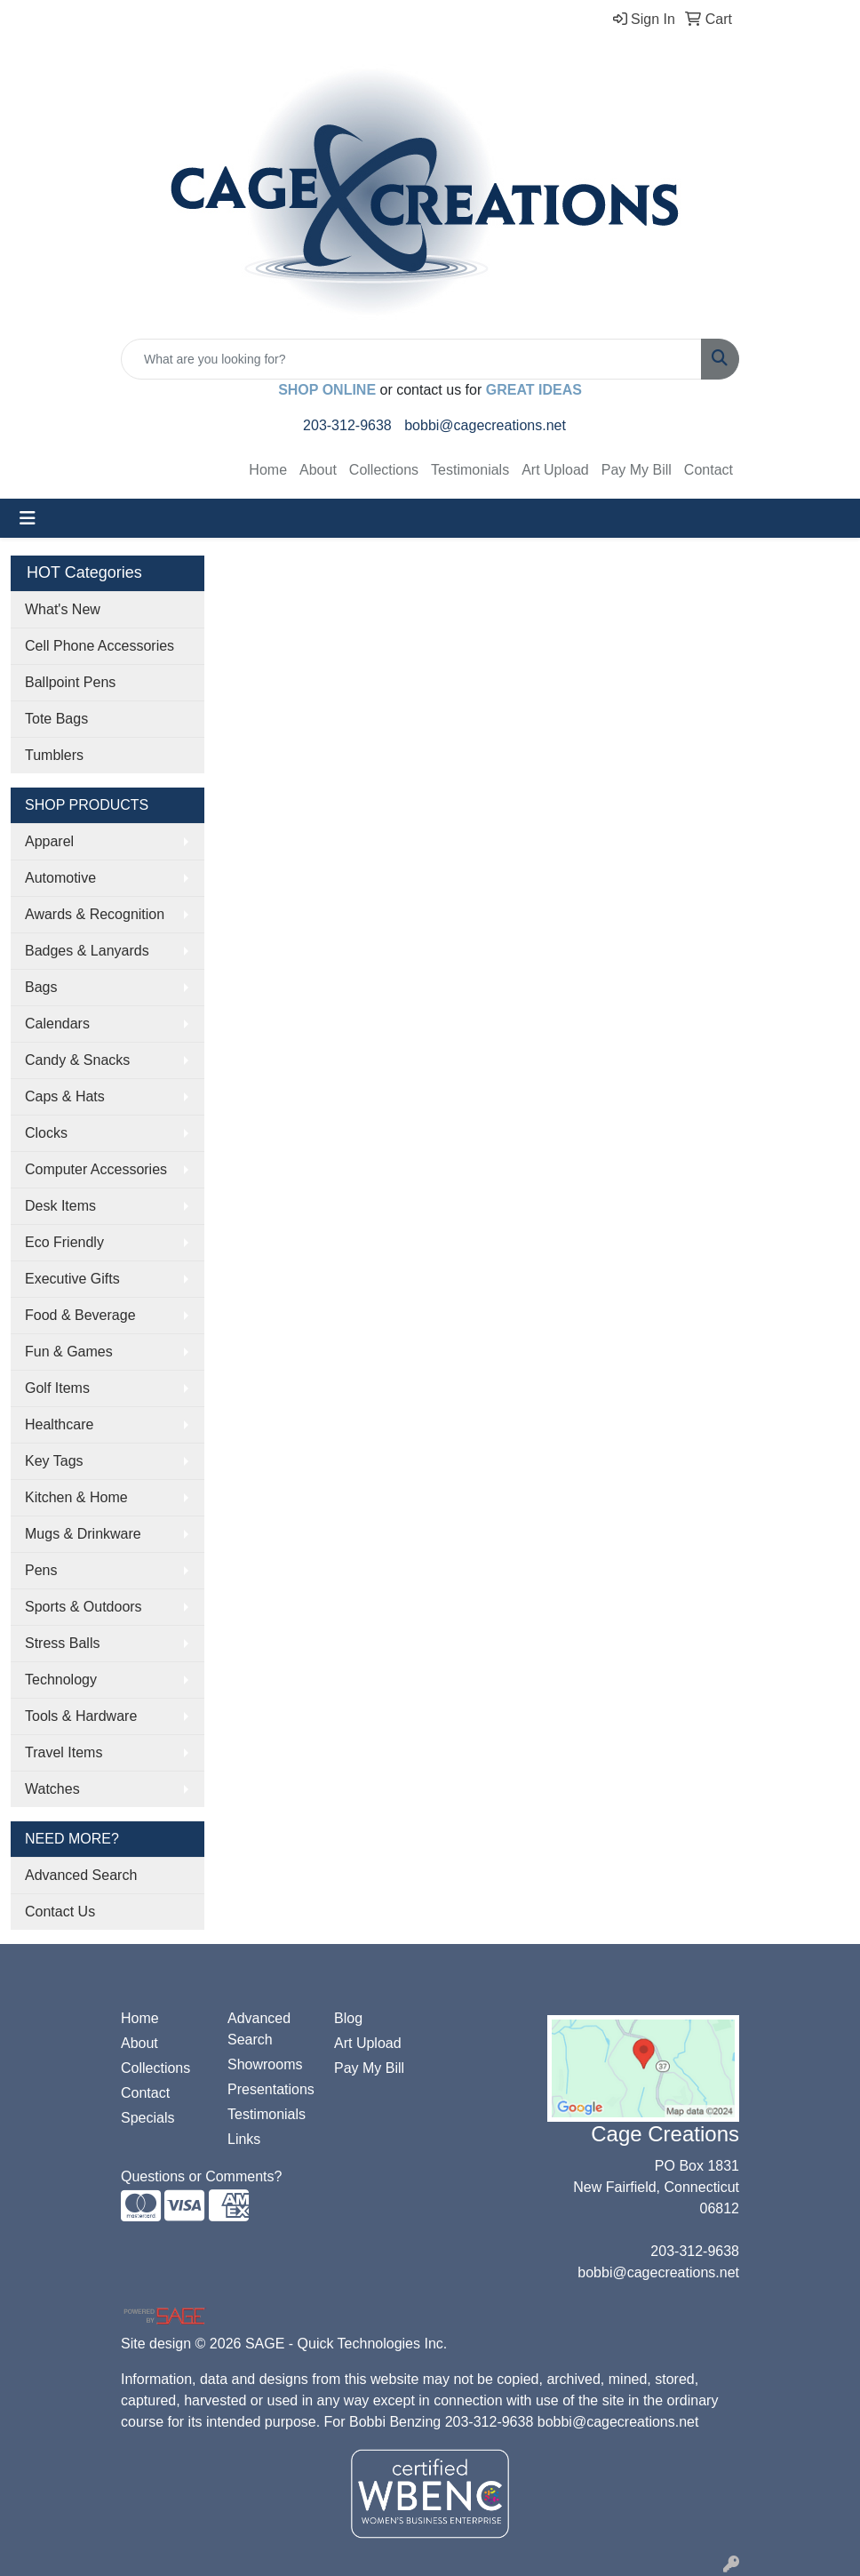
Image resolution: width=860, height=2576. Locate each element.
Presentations (270, 2089)
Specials (147, 2117)
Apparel (49, 841)
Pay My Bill (636, 469)
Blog (348, 2018)
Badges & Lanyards (87, 950)
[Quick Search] (411, 359)
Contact (708, 469)
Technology (61, 1679)
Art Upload (555, 469)
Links (243, 2139)
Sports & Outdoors (83, 1606)
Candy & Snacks (77, 1060)
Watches (52, 1788)
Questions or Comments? (201, 2176)
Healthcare (59, 1424)
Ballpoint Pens (70, 682)
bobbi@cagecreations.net (485, 425)
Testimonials (470, 469)
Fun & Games (69, 1351)
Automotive (60, 877)
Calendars (57, 1023)
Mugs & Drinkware (83, 1533)
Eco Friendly (64, 1242)
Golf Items (57, 1388)
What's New (62, 609)
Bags (41, 987)
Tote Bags (56, 718)
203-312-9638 (347, 425)
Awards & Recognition (94, 914)
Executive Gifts (72, 1278)
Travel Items (63, 1752)
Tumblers (54, 755)
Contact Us (60, 1911)
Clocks (46, 1132)
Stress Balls (62, 1643)
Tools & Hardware (81, 1716)
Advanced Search (81, 1875)
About (318, 469)
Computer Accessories (96, 1169)
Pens (41, 1570)
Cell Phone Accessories (99, 645)
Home (268, 469)
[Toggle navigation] (27, 518)
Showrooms (264, 2064)
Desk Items (60, 1205)
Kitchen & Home (76, 1497)
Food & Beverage (80, 1315)
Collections (383, 469)
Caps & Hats (65, 1096)
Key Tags (54, 1460)
